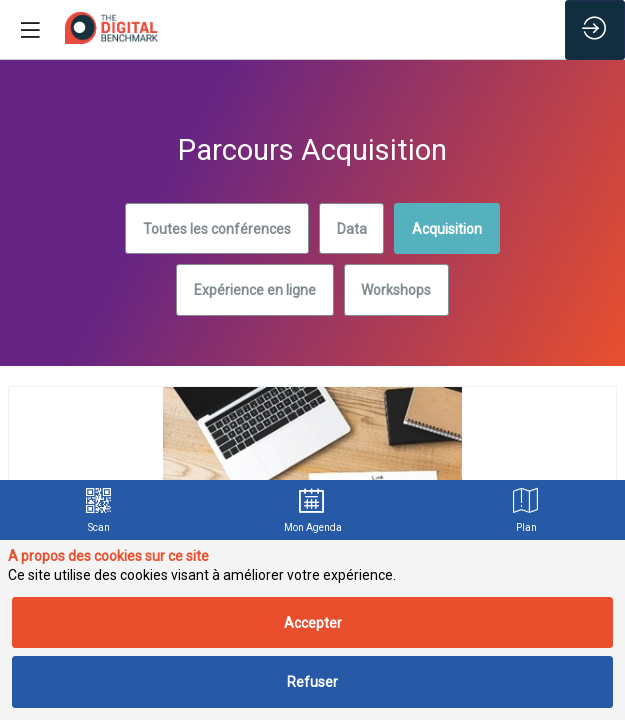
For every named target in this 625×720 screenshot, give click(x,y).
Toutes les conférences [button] (217, 229)
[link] (99, 510)
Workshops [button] (396, 290)
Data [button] (352, 229)
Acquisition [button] (447, 229)
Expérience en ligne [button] (255, 290)
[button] (30, 30)
